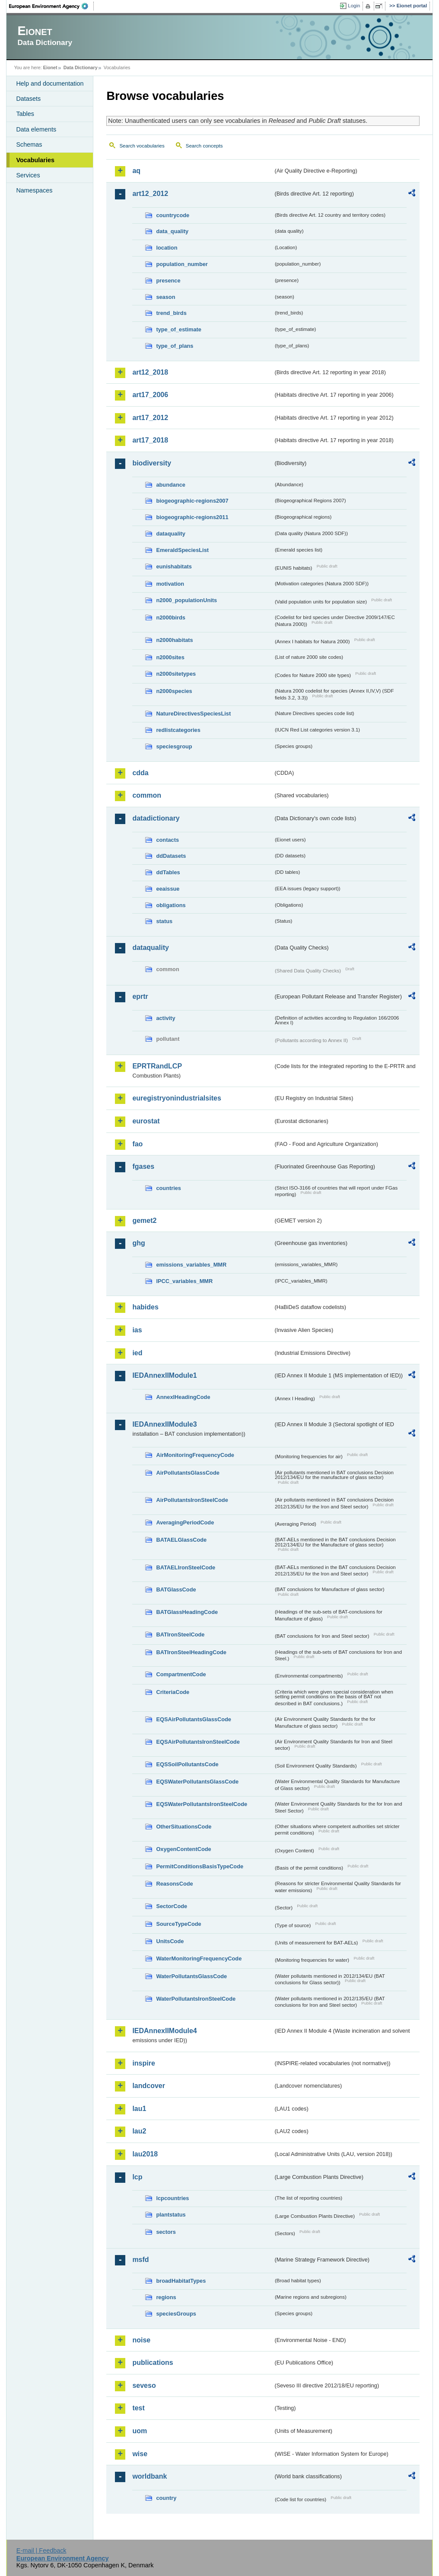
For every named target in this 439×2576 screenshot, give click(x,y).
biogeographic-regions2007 (192, 500)
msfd (140, 2259)
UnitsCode (170, 1941)
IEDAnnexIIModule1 (164, 1375)
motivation (170, 584)
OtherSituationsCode (183, 1826)
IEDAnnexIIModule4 (164, 2030)
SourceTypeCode (178, 1924)
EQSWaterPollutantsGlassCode (197, 1781)
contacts (167, 840)
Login (354, 5)
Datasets (28, 98)
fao (137, 1144)
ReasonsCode (174, 1883)
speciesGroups (176, 2313)
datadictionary (155, 818)
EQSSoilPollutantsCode (187, 1764)
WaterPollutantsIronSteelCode (195, 1998)
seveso (144, 2385)
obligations (170, 905)
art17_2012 (150, 417)
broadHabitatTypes (181, 2281)
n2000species (174, 691)
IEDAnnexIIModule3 (164, 1424)
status (164, 921)
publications (152, 2362)
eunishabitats (174, 566)
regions (166, 2297)
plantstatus (170, 2214)
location (166, 247)
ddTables (168, 872)
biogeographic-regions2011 (192, 517)
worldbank (149, 2476)
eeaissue (167, 888)
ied (137, 1353)
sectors (166, 2232)
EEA (51, 6)
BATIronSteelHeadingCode (191, 1652)
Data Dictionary (81, 67)
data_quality (172, 231)
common (146, 795)
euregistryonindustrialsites (176, 1098)
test (138, 2408)
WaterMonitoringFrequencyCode (199, 1958)
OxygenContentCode (183, 1849)
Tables (25, 113)
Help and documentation (49, 83)
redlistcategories (178, 730)
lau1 (139, 2108)
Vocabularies (35, 160)
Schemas (29, 144)
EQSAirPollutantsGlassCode (193, 1719)
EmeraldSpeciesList (182, 550)
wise (139, 2453)
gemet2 (144, 1220)
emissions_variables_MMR (191, 1264)
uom (139, 2431)
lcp (137, 2177)
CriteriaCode (172, 1692)
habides (145, 1307)
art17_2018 (150, 440)
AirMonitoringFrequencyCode (195, 1455)
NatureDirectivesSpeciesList (193, 713)
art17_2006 (150, 394)
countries (168, 1188)
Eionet (50, 67)
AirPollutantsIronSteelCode (192, 1500)
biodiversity (151, 463)
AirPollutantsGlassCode (187, 1472)
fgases (143, 1166)
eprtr (140, 996)
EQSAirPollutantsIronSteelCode (197, 1742)
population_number (181, 264)
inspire (143, 2063)
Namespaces (34, 190)
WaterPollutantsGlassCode (191, 1976)
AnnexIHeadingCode (183, 1397)
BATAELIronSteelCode (185, 1567)
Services (28, 175)
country (166, 2498)
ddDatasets (171, 856)
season (165, 297)
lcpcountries (172, 2198)
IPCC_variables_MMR (184, 1281)
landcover (148, 2085)
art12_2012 (150, 193)
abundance (170, 484)
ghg (138, 1243)
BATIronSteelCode (180, 1634)
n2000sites (170, 657)
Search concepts (204, 145)
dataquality (170, 533)
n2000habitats (174, 640)
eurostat (145, 1121)
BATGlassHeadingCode (187, 1612)
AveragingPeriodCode (185, 1522)
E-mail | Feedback (41, 2550)
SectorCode (171, 1906)
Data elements (36, 129)
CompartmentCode (181, 1674)
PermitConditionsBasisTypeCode (199, 1866)
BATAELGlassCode (181, 1540)
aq (136, 170)
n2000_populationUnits (186, 600)
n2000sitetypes (176, 673)
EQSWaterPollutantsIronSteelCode (201, 1804)
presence (168, 280)
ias (137, 1330)
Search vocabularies (141, 145)
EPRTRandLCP (157, 1066)
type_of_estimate (178, 329)
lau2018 (145, 2154)
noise (141, 2340)
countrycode (172, 215)
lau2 (139, 2131)
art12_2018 (150, 372)
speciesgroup (174, 746)
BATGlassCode (176, 1589)
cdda (140, 772)
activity (165, 1018)
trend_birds (171, 313)
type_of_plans (174, 346)
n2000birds (170, 617)
